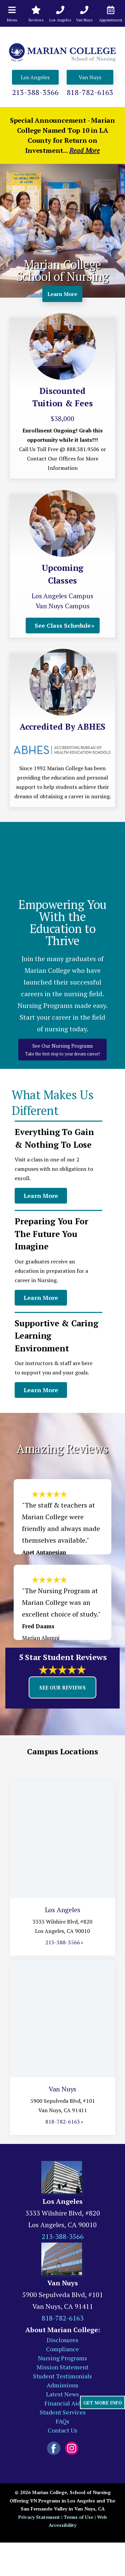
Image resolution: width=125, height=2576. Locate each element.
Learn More (62, 294)
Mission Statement (63, 2367)
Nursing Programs (62, 2358)
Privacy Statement (39, 2517)
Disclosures (62, 2340)
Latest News (62, 2394)
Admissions (62, 2385)
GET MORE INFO (102, 2402)
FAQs (62, 2421)
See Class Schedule (63, 625)
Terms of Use (78, 2517)
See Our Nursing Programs (62, 1049)
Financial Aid (62, 2403)
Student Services (63, 2412)
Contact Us (62, 2430)
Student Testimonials (62, 2376)
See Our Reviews (62, 1687)
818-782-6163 (90, 92)
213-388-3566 (35, 92)
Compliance (62, 2349)
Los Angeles (35, 77)
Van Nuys (90, 77)
